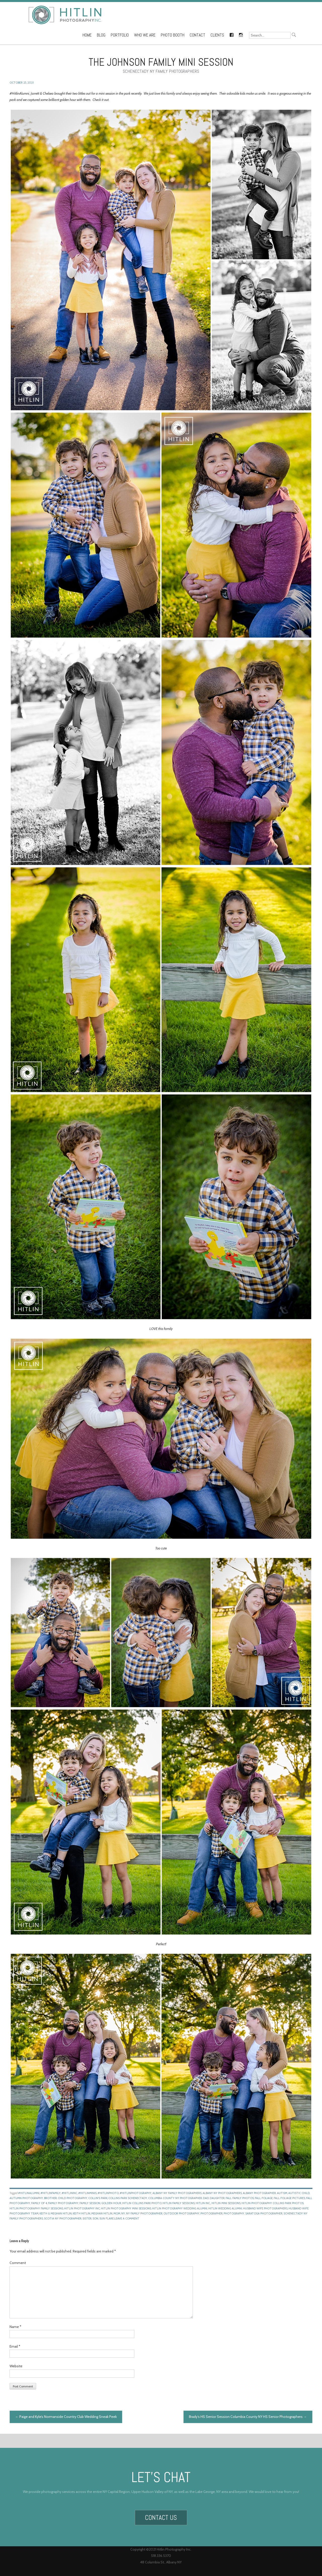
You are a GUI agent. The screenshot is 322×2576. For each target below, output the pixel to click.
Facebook (231, 34)
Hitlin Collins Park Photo (142, 2203)
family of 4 (39, 2203)
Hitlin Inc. (203, 2203)
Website (16, 2366)
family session (89, 2203)
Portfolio (120, 35)
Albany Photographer (259, 2193)
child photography (72, 2198)
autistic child (299, 2193)
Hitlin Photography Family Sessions (36, 2208)
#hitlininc (69, 2193)
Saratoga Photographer (264, 2213)
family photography (63, 2203)
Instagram (241, 34)
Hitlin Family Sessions (179, 2203)
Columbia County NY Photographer (175, 2198)
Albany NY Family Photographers (177, 2193)
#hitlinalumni (28, 2193)
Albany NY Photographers (222, 2193)
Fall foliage (264, 2198)
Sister (87, 2218)
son (95, 2218)
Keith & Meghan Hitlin (55, 2213)
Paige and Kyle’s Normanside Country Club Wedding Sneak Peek (66, 2416)
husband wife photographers (265, 2208)
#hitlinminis (87, 2193)
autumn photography (26, 2198)
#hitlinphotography (135, 2193)
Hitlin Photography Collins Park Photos (273, 2203)
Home (87, 35)
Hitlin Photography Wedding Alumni (179, 2208)
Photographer (211, 2213)
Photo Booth (172, 35)
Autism (282, 2193)
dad (206, 2198)
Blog (101, 35)
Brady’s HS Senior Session (248, 2416)
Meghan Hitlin (101, 2213)
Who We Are (144, 35)
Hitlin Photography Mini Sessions (126, 2208)
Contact (197, 35)
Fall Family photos (240, 2198)
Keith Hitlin (81, 2213)
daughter (217, 2198)
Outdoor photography (181, 2213)
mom (116, 2213)
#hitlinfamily (51, 2193)
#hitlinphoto (108, 2193)
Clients (217, 35)
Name (15, 2326)
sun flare (106, 2218)
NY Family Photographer (144, 2213)
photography (234, 2213)
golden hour (111, 2203)
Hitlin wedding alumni (225, 2208)
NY (123, 2213)
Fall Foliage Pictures (289, 2198)
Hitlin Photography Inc (82, 2208)
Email (15, 2346)
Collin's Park (97, 2198)
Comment (18, 2263)
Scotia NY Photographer (63, 2218)
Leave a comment (126, 2218)
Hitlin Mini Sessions (226, 2203)
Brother (50, 2198)
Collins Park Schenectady (127, 2198)
